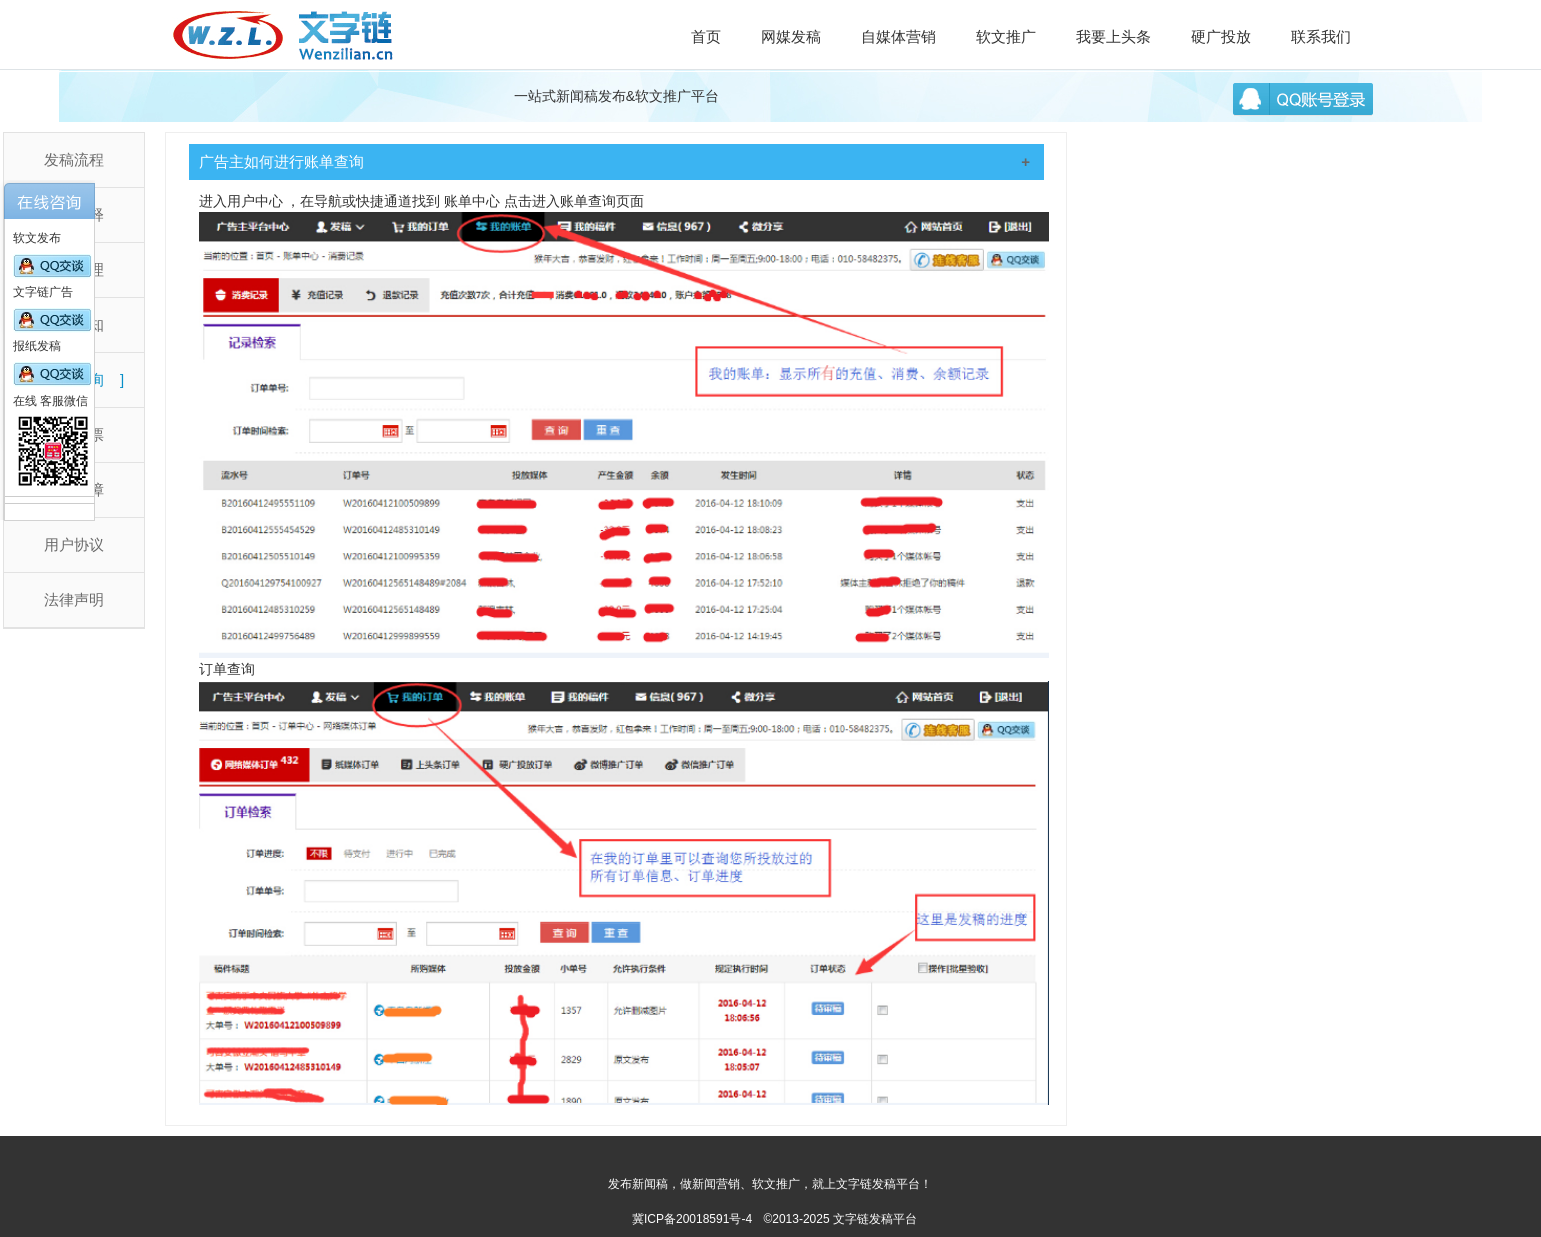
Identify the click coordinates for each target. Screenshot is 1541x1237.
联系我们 (1321, 36)
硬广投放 (1221, 36)
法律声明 (74, 599)
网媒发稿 (791, 36)
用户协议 (74, 544)
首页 (706, 36)
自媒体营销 (898, 36)
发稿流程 (74, 159)
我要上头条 (1113, 36)
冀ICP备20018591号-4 (692, 1219)
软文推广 (1006, 36)
